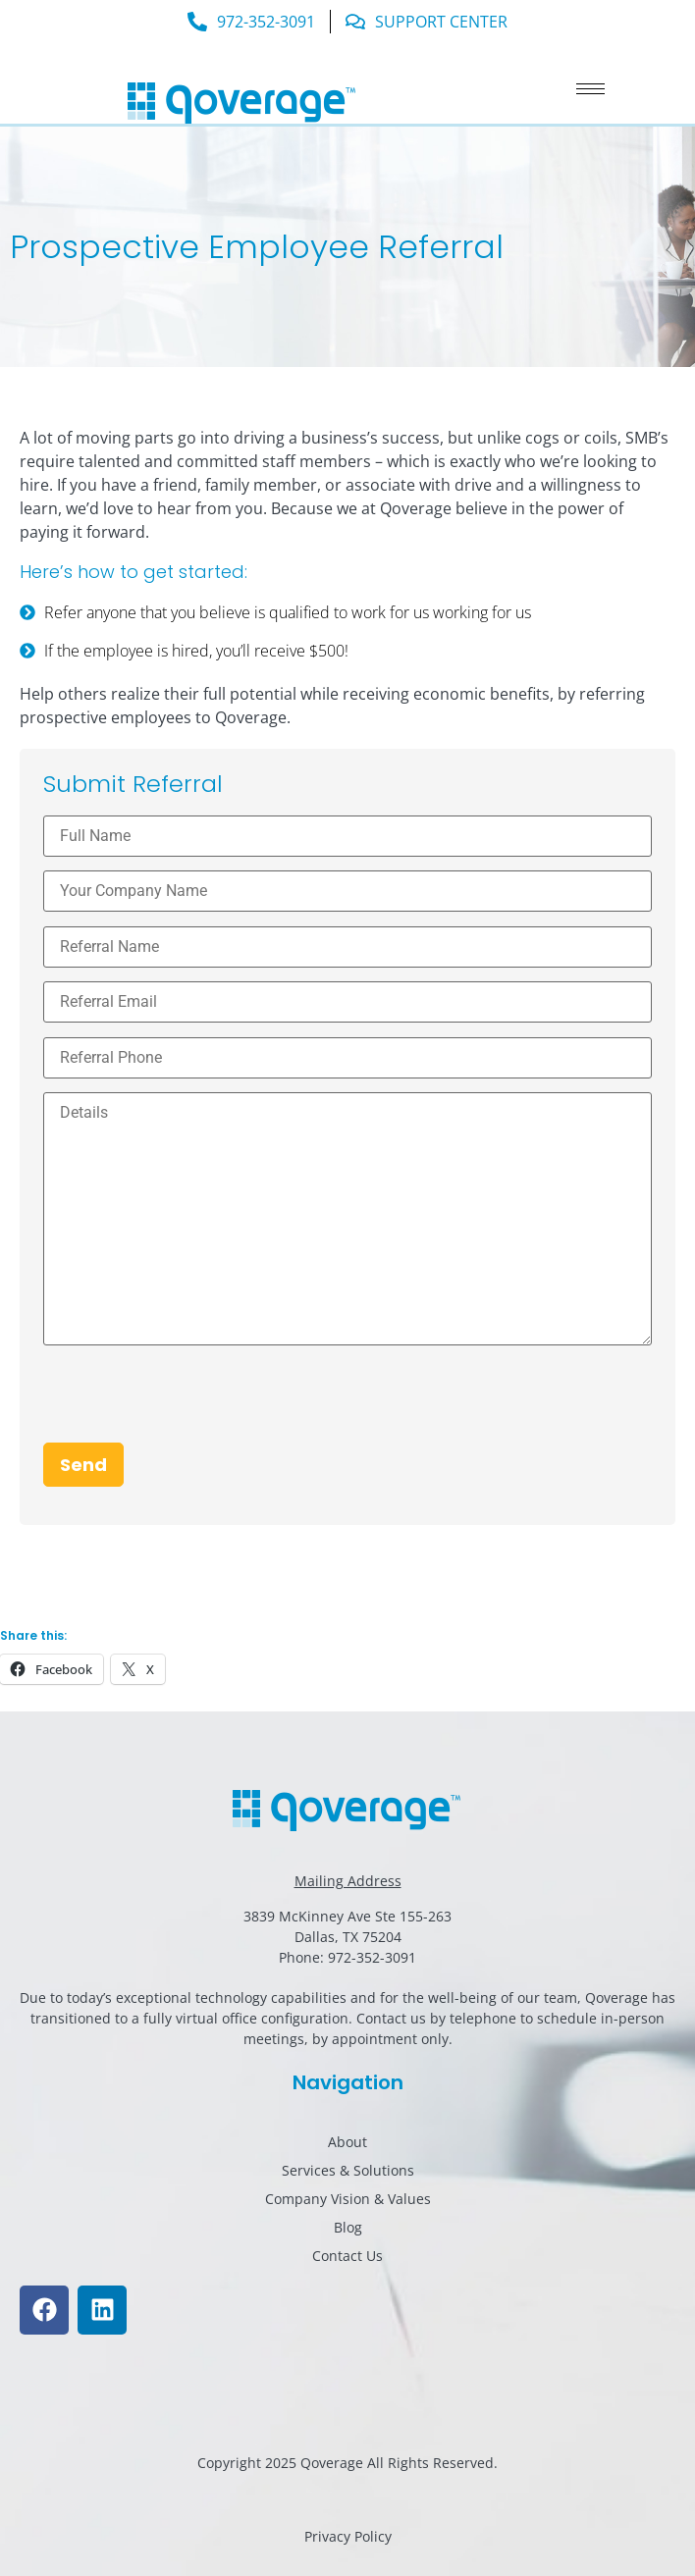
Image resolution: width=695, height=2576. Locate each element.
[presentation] (192, 1404)
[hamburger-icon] (590, 89)
